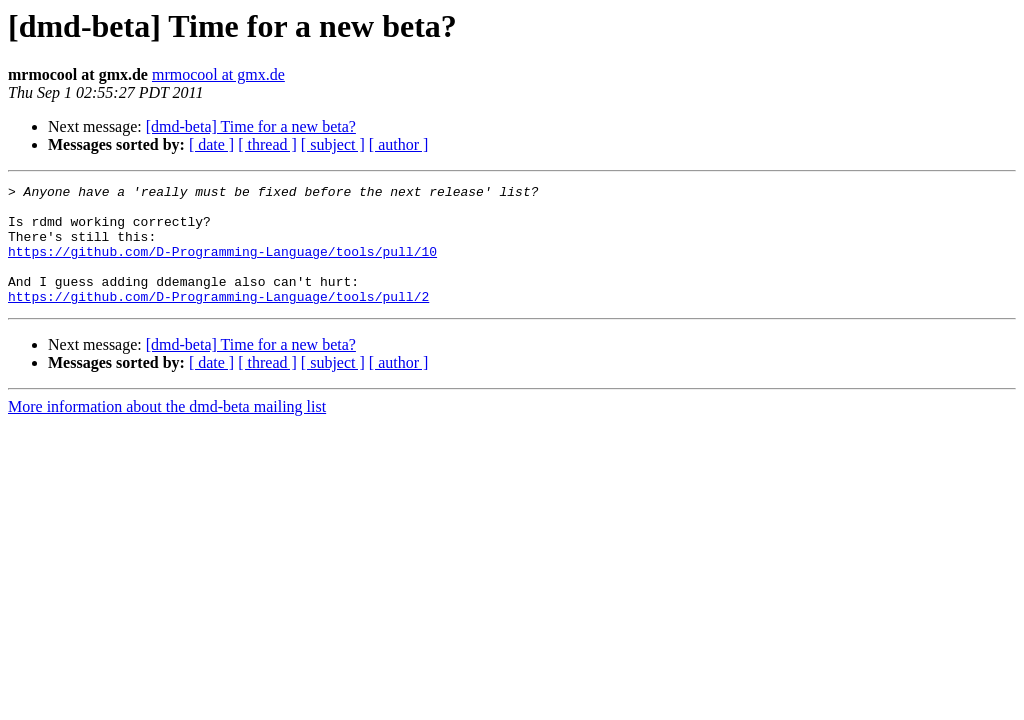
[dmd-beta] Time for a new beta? (251, 126)
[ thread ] (267, 144)
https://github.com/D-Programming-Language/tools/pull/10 (222, 266)
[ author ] (399, 144)
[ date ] (211, 144)
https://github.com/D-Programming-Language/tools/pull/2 (218, 320)
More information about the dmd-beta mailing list (167, 430)
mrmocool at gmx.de (218, 74)
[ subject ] (333, 144)
